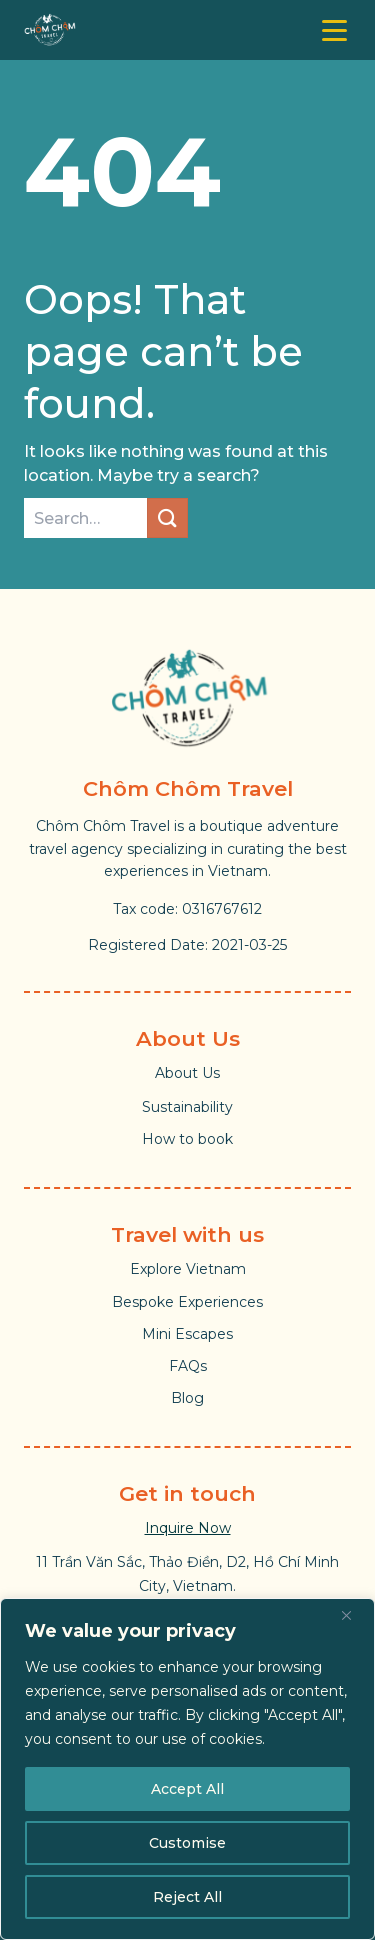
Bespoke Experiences (187, 1302)
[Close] (354, 1615)
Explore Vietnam (188, 1269)
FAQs (188, 1366)
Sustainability (187, 1107)
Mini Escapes (187, 1334)
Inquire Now (188, 1528)
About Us (187, 1073)
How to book (187, 1139)
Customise (187, 1843)
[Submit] (167, 517)
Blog (187, 1398)
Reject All (187, 1897)
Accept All (187, 1789)
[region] (187, 1769)
